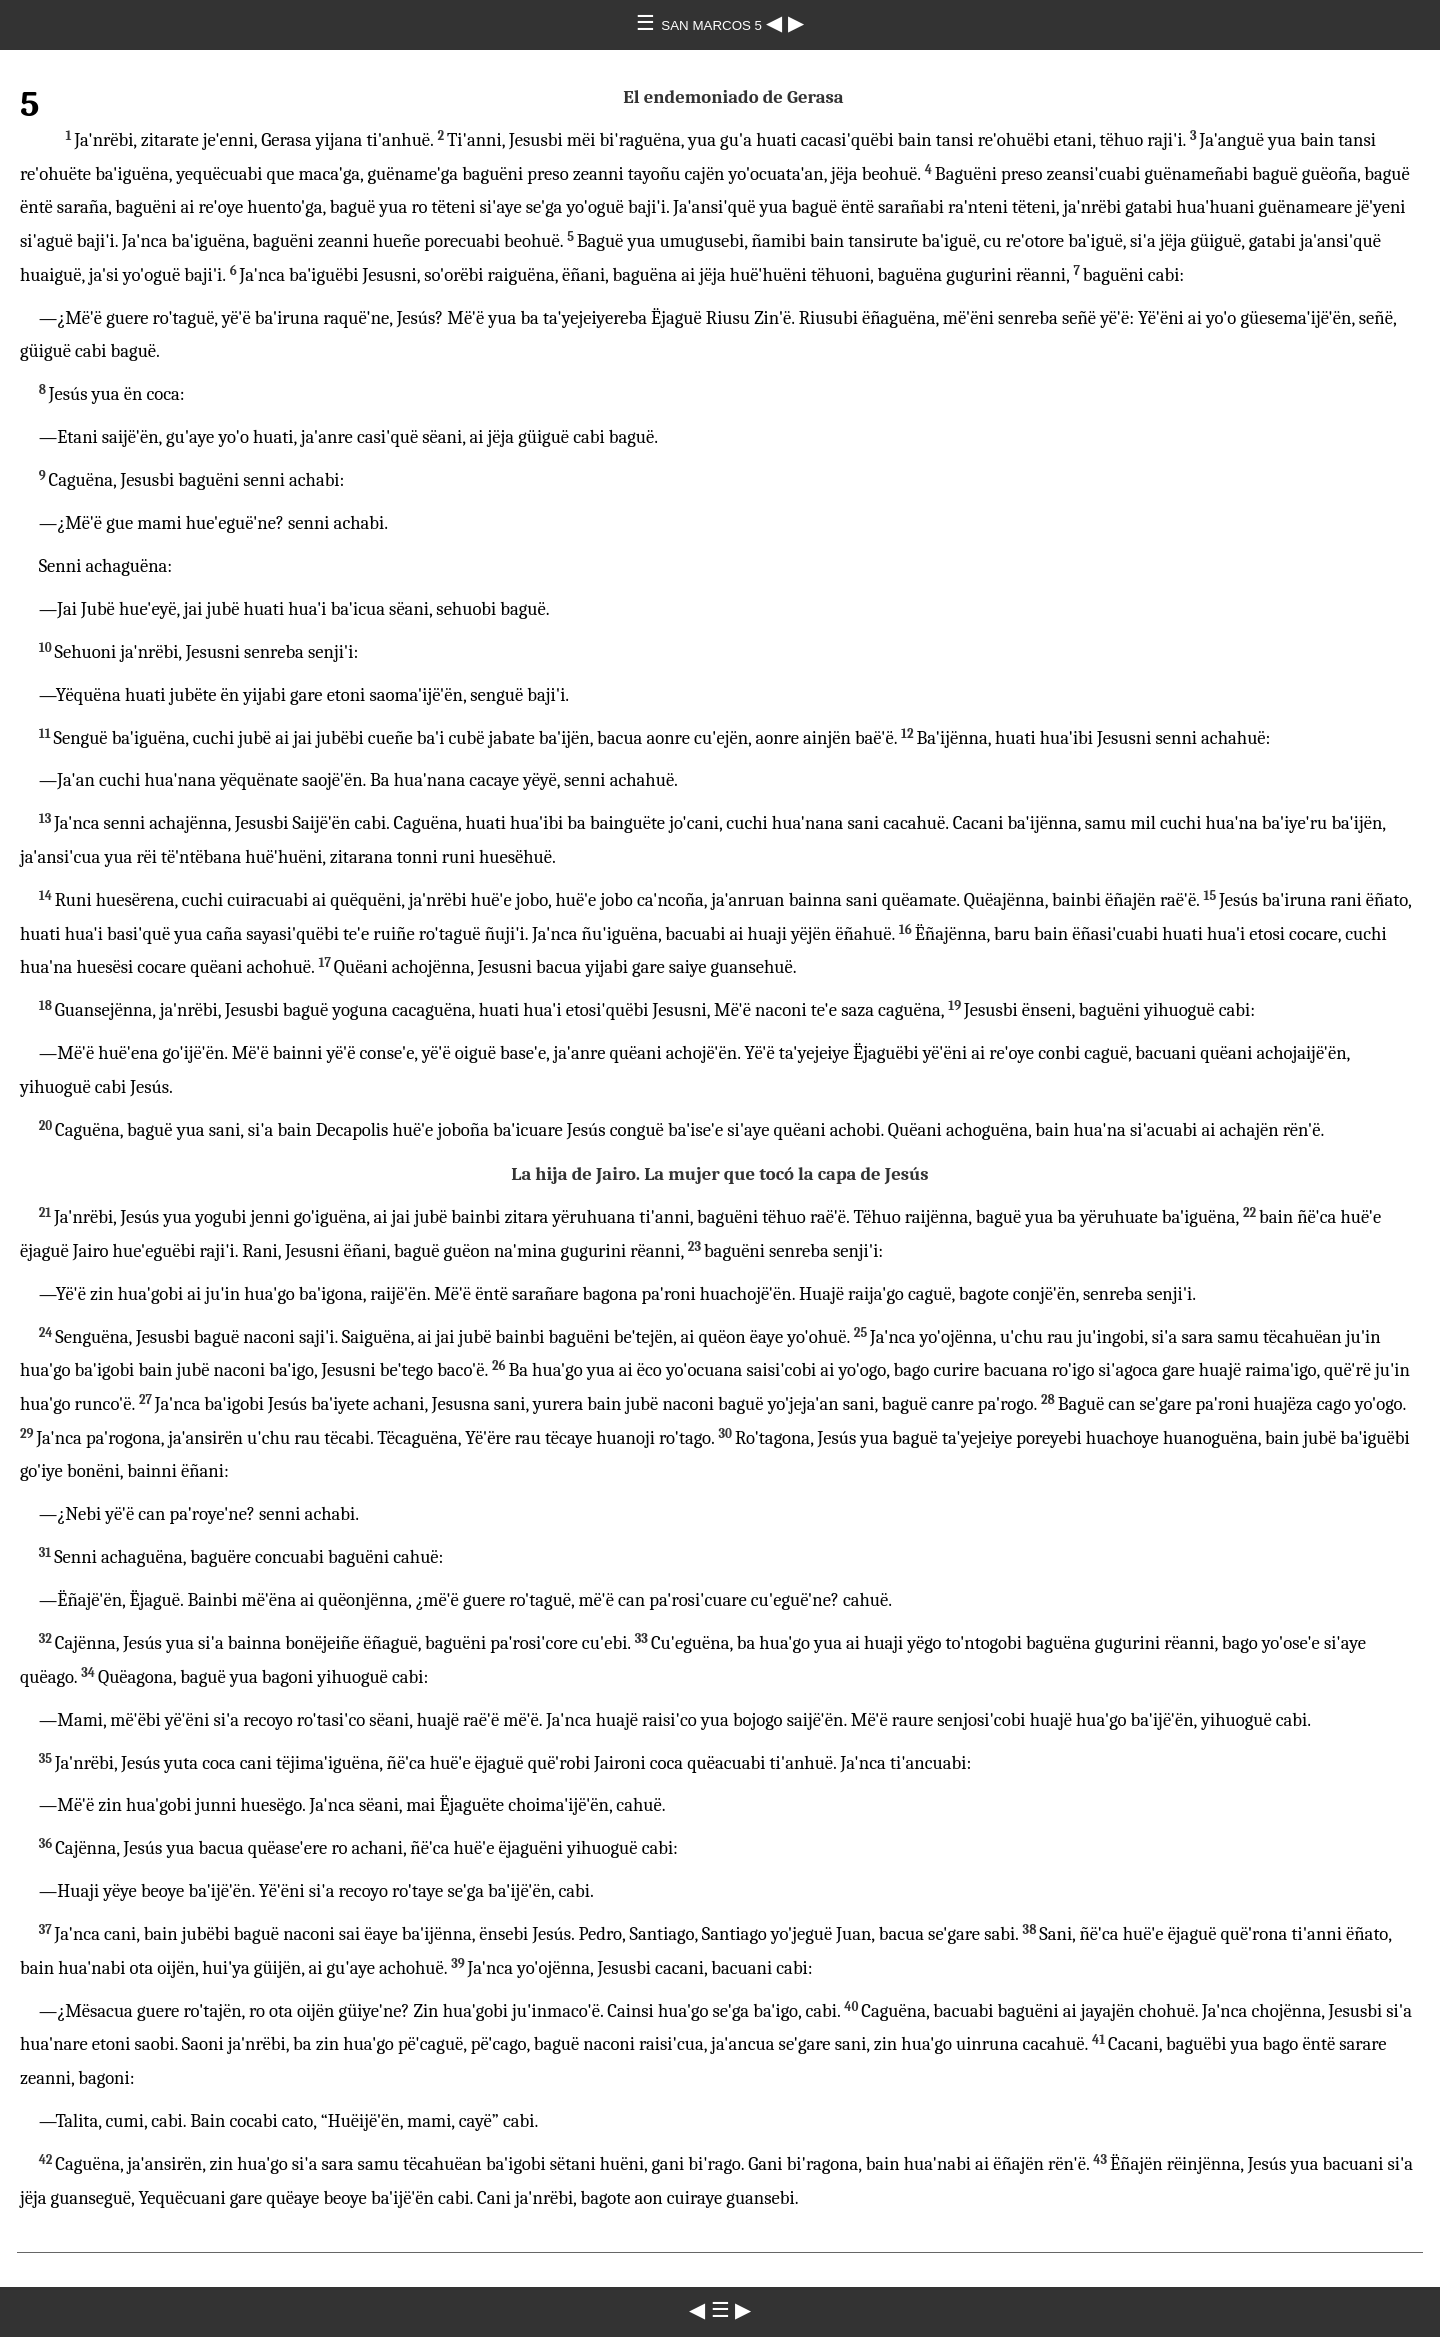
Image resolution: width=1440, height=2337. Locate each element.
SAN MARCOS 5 (713, 25)
